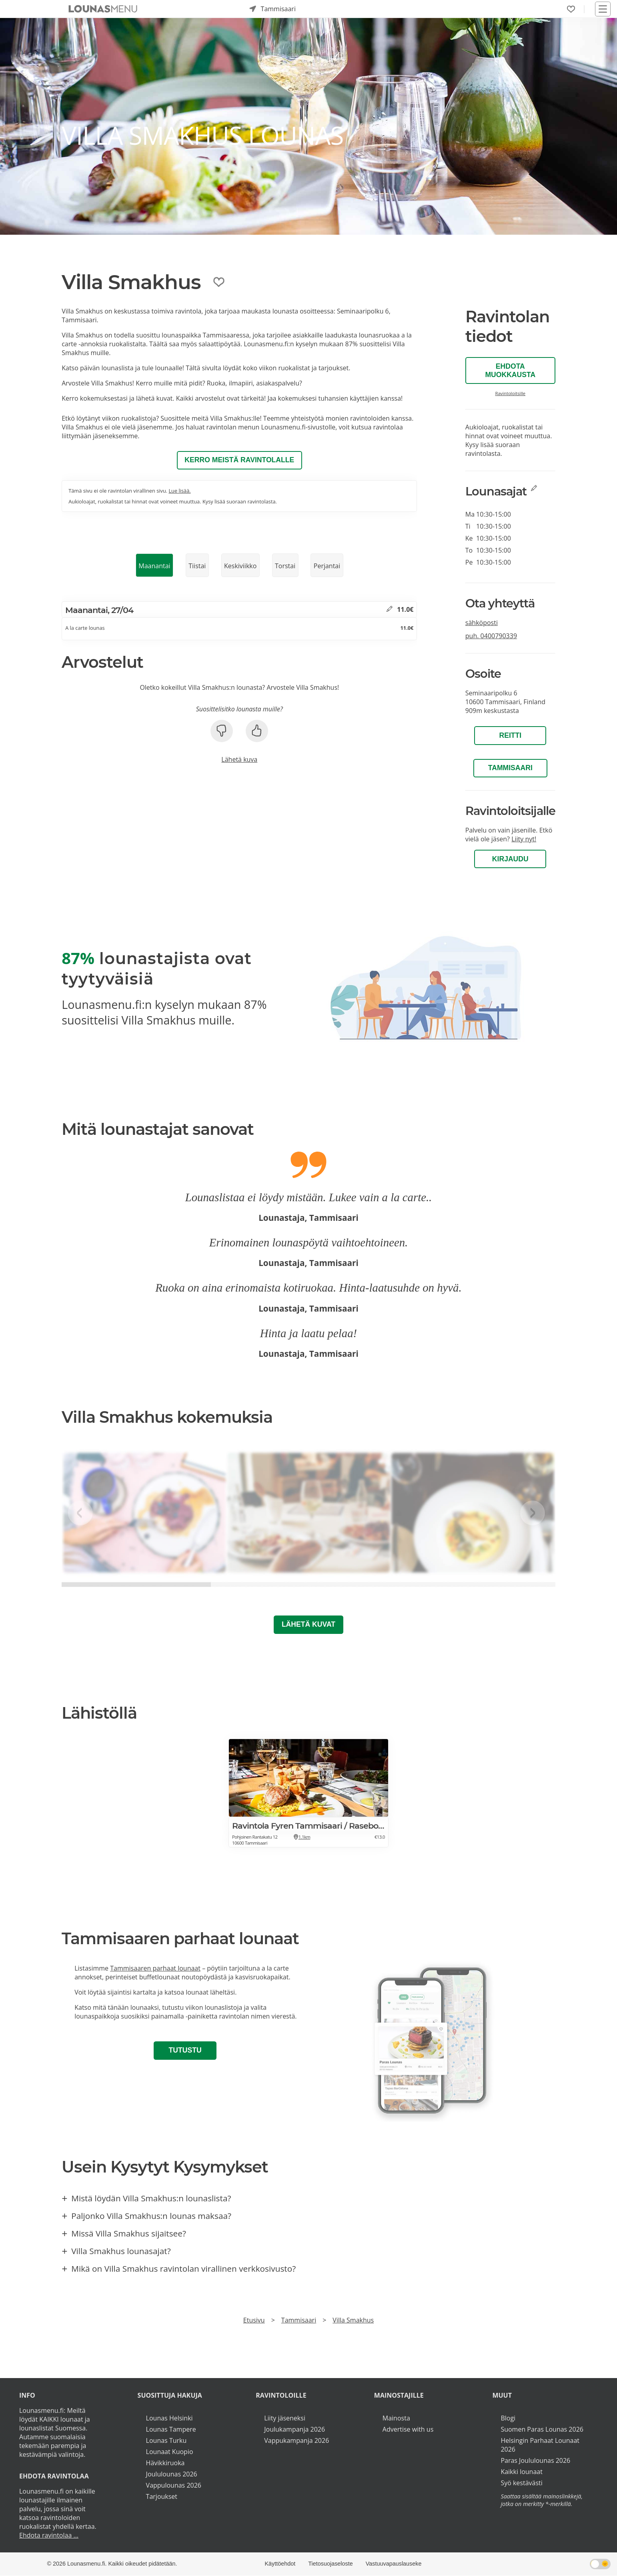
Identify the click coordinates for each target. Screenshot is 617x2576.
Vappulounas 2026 (173, 2485)
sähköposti (481, 622)
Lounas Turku (166, 2440)
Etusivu (254, 2320)
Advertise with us (408, 2429)
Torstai (285, 565)
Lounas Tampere (171, 2429)
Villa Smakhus (353, 2320)
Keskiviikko (240, 565)
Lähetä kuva (239, 759)
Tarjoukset (161, 2496)
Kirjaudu (510, 859)
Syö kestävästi (521, 2482)
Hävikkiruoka (165, 2462)
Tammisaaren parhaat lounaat (155, 1968)
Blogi (508, 2418)
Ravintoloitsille (510, 393)
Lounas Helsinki (169, 2418)
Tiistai (197, 565)
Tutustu (185, 2050)
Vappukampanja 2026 (296, 2440)
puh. (491, 635)
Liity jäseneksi (284, 2418)
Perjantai (327, 565)
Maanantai (154, 565)
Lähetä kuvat (308, 1624)
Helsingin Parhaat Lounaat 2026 (540, 2445)
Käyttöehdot (279, 2563)
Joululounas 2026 (171, 2474)
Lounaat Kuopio (169, 2451)
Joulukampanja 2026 (294, 2429)
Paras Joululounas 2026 (535, 2460)
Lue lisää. (179, 490)
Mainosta (396, 2418)
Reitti (510, 735)
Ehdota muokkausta (510, 370)
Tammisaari (510, 768)
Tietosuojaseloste (330, 2563)
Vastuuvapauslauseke (394, 2563)
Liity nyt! (523, 839)
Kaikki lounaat (522, 2471)
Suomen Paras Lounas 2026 (542, 2429)
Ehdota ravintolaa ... (48, 2535)
